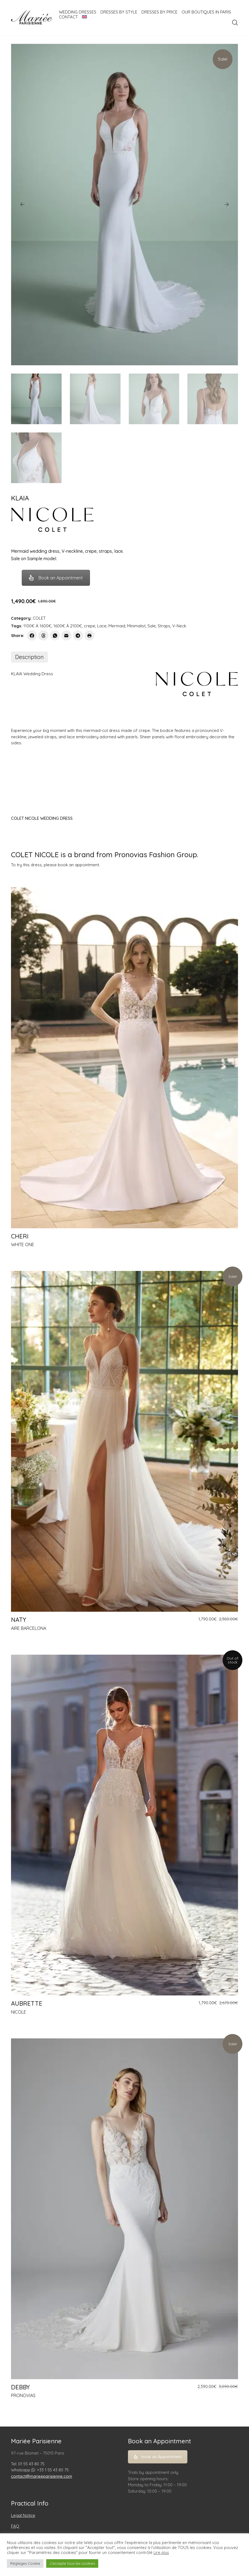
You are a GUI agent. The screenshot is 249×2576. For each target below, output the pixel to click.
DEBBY (20, 2387)
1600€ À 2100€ (67, 625)
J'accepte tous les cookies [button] (72, 2563)
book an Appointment (158, 2456)
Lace (101, 625)
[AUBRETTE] (124, 1825)
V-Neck (179, 625)
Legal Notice (23, 2515)
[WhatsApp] (55, 635)
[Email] (66, 635)
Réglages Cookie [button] (25, 2563)
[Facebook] (32, 635)
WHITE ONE (22, 1244)
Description (29, 656)
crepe (89, 625)
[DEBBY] (124, 2208)
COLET (39, 618)
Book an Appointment (56, 578)
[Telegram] (78, 635)
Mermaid (116, 625)
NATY (18, 1619)
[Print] (89, 635)
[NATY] (124, 1441)
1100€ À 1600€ (37, 625)
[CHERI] (124, 1057)
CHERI (20, 1236)
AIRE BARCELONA (28, 1628)
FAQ (15, 2526)
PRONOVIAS (23, 2395)
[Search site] (235, 23)
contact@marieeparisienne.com (41, 2476)
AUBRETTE (26, 2003)
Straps (164, 625)
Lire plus (161, 2552)
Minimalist (136, 625)
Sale (151, 625)
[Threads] (43, 635)
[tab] (29, 657)
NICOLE (18, 2012)
